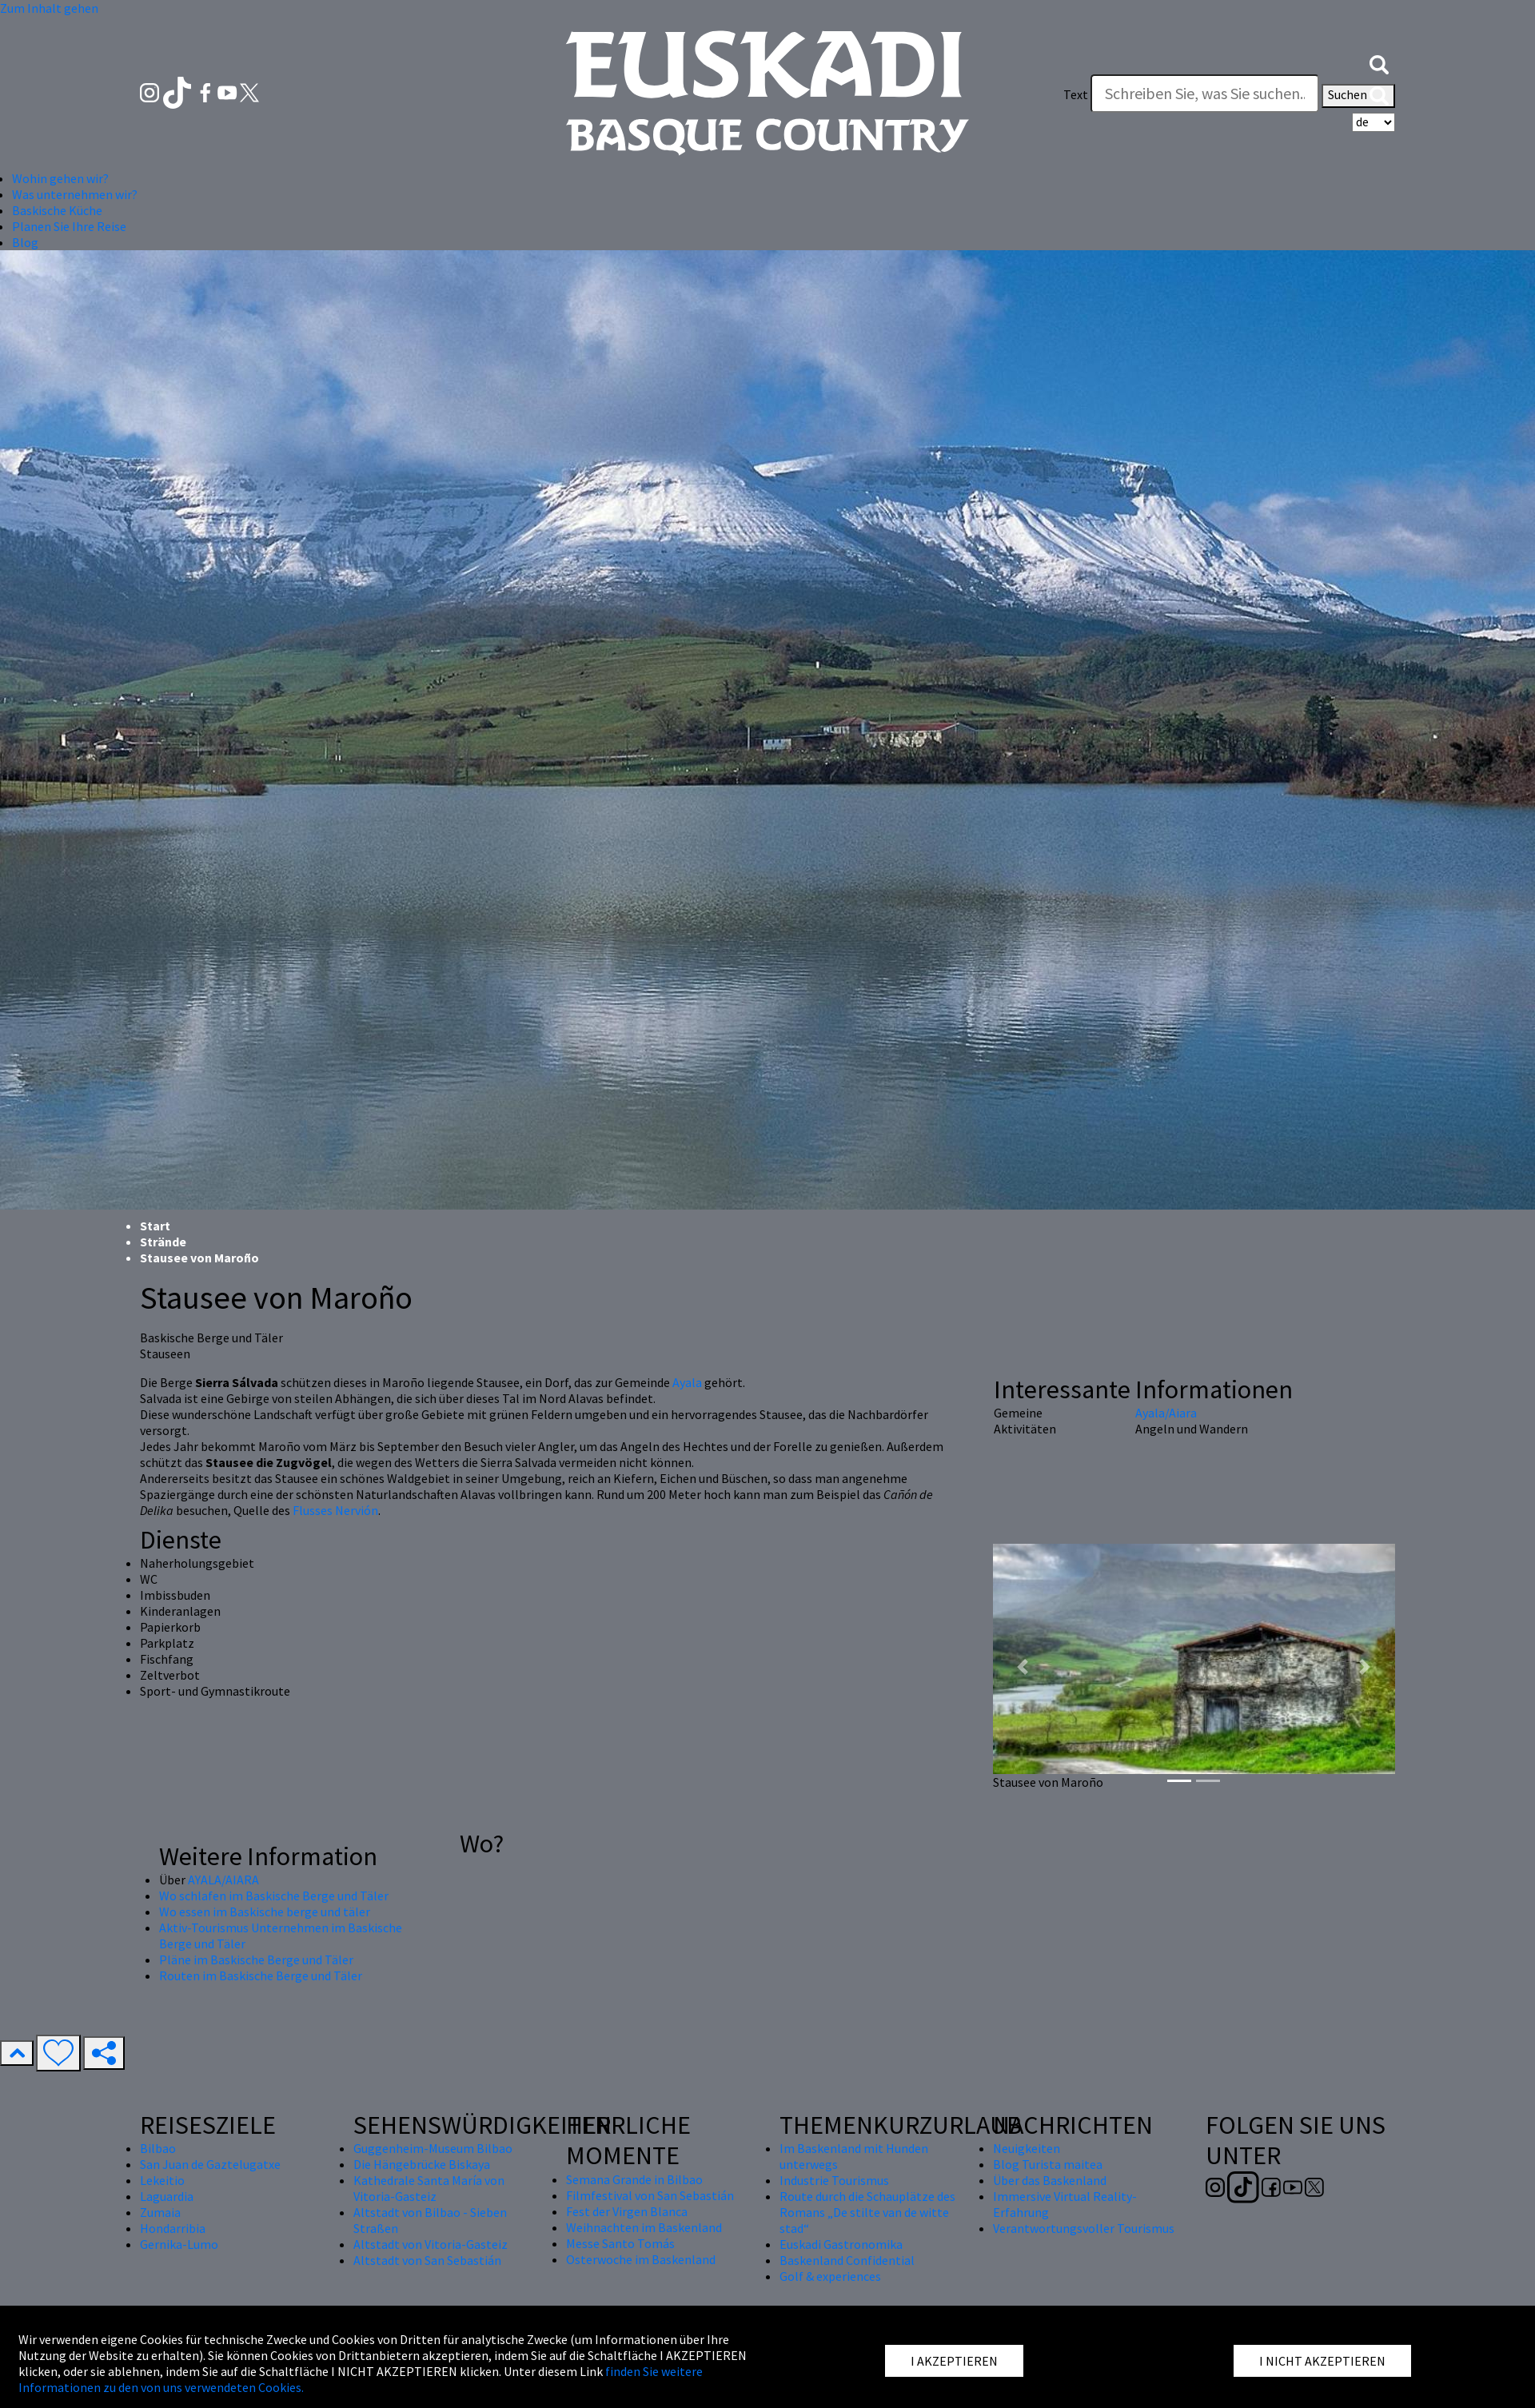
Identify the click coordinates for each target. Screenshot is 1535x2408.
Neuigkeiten (1026, 2148)
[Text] (1204, 93)
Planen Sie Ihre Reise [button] (69, 226)
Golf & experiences (830, 2276)
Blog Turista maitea (1047, 2164)
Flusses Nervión (335, 1510)
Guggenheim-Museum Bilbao (432, 2148)
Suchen (1358, 96)
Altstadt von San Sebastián (427, 2260)
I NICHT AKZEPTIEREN (1322, 2361)
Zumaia (160, 2212)
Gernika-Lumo (179, 2244)
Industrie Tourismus (834, 2180)
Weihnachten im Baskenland (644, 2227)
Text (1075, 94)
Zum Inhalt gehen (49, 8)
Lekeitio (162, 2180)
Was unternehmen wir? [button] (75, 194)
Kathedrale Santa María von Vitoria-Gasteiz (428, 2188)
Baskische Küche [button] (57, 210)
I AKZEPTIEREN (954, 2361)
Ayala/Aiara (1166, 1413)
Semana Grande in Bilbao (634, 2179)
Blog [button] (25, 242)
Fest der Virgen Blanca (627, 2211)
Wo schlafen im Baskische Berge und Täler (274, 1896)
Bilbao (158, 2148)
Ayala (687, 1382)
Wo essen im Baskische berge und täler (264, 1912)
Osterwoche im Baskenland (641, 2259)
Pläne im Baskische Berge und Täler (256, 1959)
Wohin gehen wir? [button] (60, 178)
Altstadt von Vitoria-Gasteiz (430, 2244)
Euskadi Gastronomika (841, 2244)
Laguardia (166, 2196)
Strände (163, 1242)
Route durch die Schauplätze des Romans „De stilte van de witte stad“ (867, 2212)
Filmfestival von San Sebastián (650, 2195)
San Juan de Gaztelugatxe (210, 2164)
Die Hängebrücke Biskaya (421, 2164)
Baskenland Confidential (847, 2260)
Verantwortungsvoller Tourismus (1083, 2228)
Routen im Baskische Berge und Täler (260, 1975)
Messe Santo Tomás (620, 2243)
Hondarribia (172, 2228)
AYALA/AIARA (223, 1880)
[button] (1379, 62)
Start (155, 1226)
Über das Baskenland (1049, 2180)
